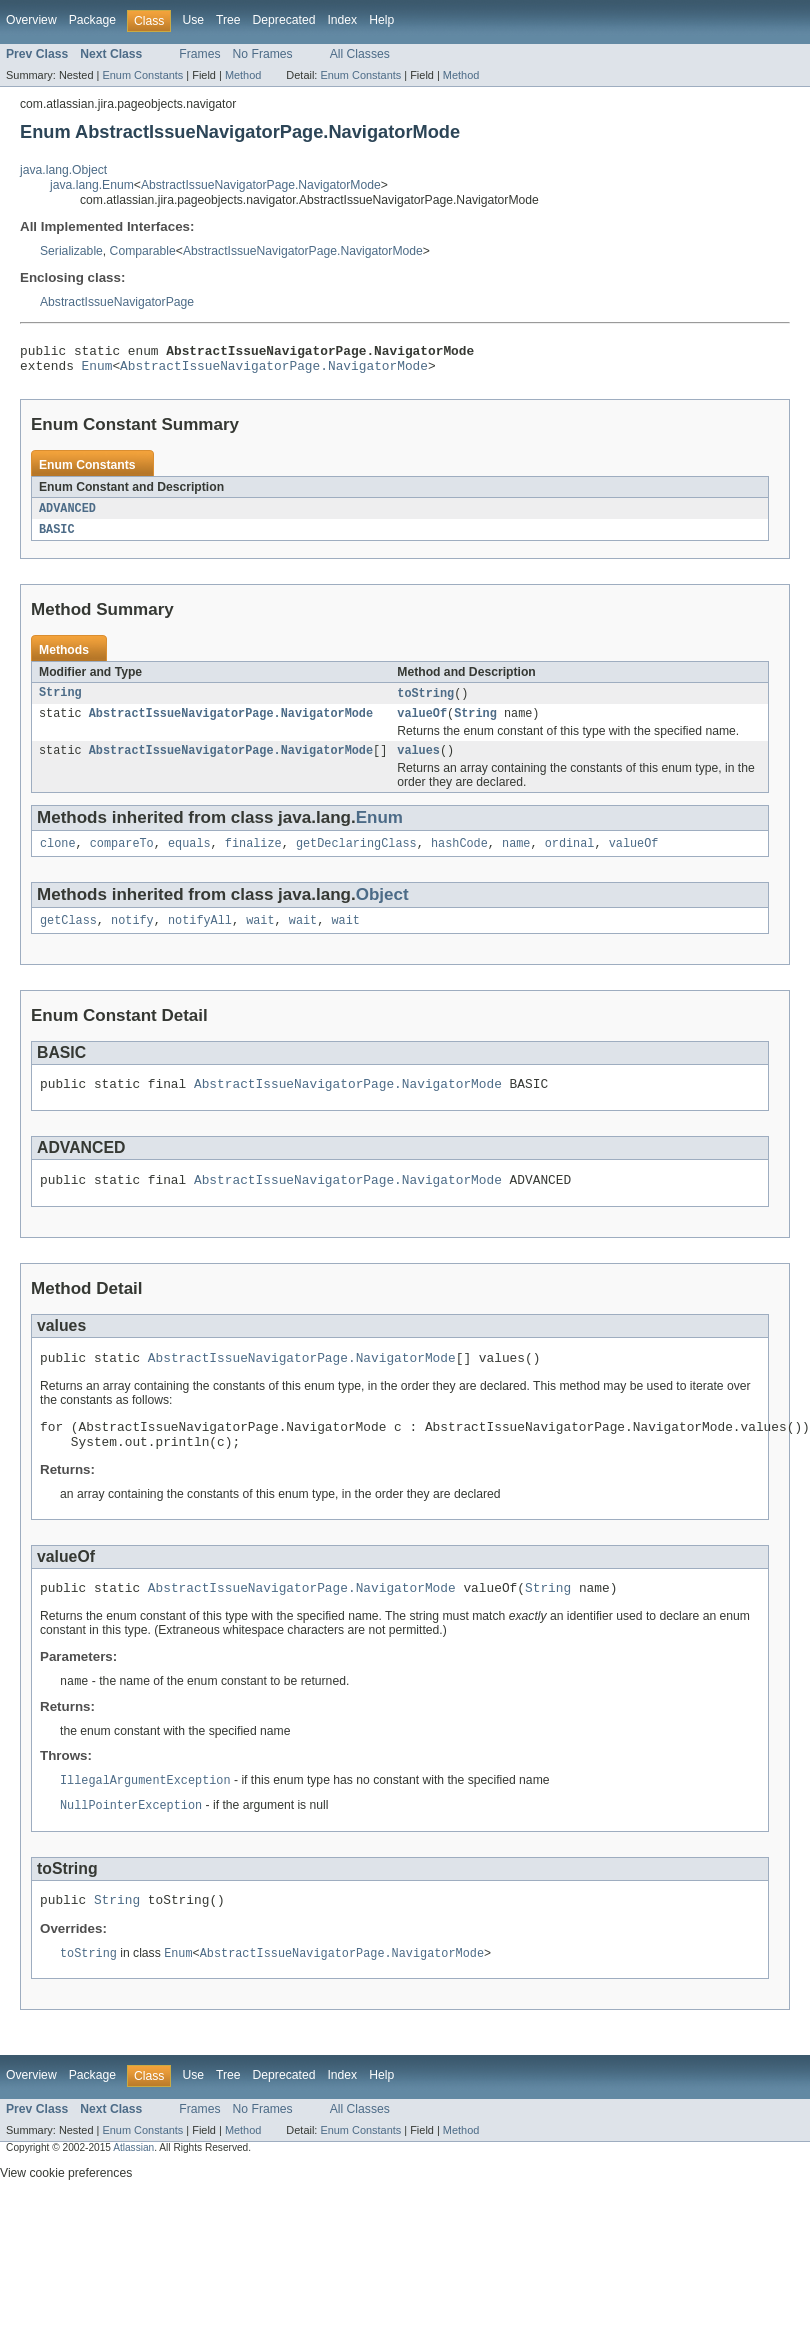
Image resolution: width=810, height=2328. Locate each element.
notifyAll (200, 937)
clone (58, 858)
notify (132, 937)
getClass (68, 937)
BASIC (57, 537)
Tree (228, 20)
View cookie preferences (66, 2215)
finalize (253, 858)
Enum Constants (142, 75)
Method (243, 75)
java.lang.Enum (92, 185)
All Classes (360, 54)
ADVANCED (67, 515)
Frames (199, 54)
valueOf (422, 724)
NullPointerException (131, 1843)
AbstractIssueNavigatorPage (117, 302)
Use (193, 20)
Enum (97, 371)
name (516, 858)
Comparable (143, 251)
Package (92, 20)
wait (260, 937)
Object (382, 909)
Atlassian (133, 2189)
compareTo (122, 858)
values (418, 763)
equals (189, 858)
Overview (31, 20)
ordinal (570, 858)
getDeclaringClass (356, 858)
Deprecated (284, 20)
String (60, 702)
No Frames (263, 54)
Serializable (71, 251)
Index (342, 20)
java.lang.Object (63, 170)
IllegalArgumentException (145, 1817)
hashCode (459, 858)
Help (381, 20)
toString (425, 702)
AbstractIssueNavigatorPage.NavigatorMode (261, 185)
